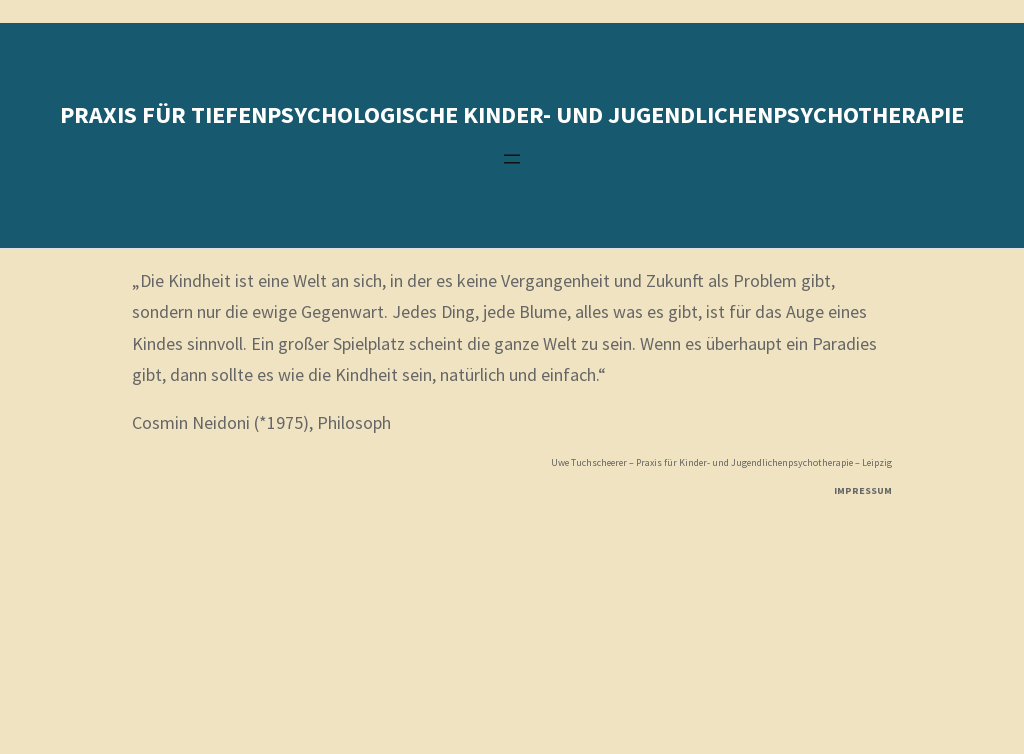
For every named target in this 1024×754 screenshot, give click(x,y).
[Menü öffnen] (512, 159)
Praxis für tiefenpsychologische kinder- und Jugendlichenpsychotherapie (512, 114)
